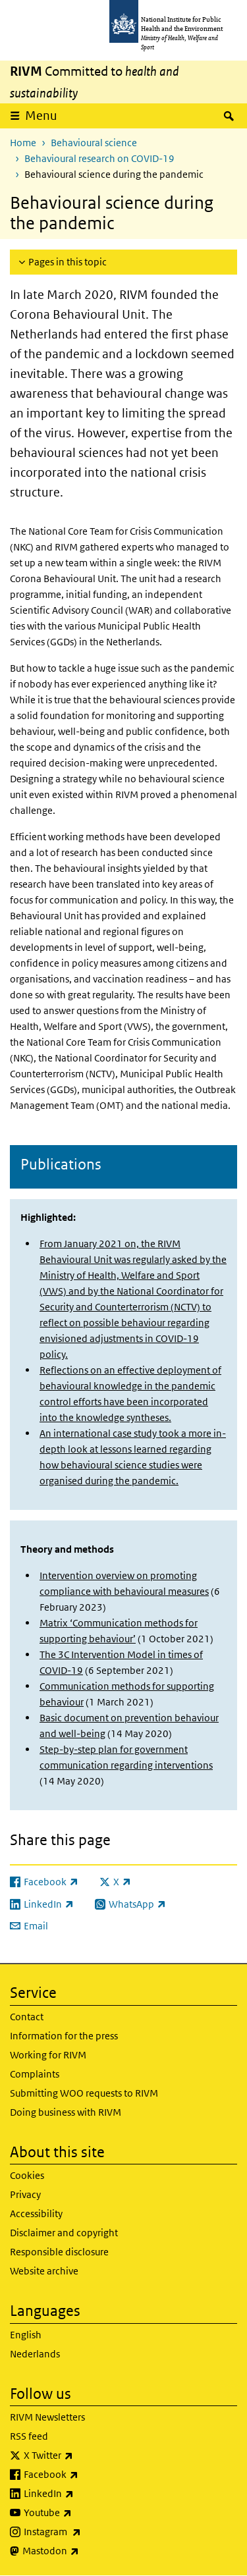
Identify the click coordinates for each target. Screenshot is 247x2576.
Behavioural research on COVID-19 (99, 158)
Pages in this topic (67, 261)
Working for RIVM (48, 2055)
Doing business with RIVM (65, 2112)
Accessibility (36, 2213)
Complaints (34, 2074)
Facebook (86, 2474)
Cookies (27, 2175)
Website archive (44, 2271)
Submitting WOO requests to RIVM (84, 2093)
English (25, 2334)
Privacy (25, 2194)
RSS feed (29, 2436)
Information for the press (64, 2035)
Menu (41, 115)
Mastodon (85, 2551)
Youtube (82, 2513)
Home (23, 142)
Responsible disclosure (59, 2251)
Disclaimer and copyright (64, 2232)
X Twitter (83, 2455)
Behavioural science (94, 142)
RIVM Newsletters (47, 2417)
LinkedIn (83, 2494)
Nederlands (35, 2354)
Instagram (87, 2532)
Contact (26, 2016)
